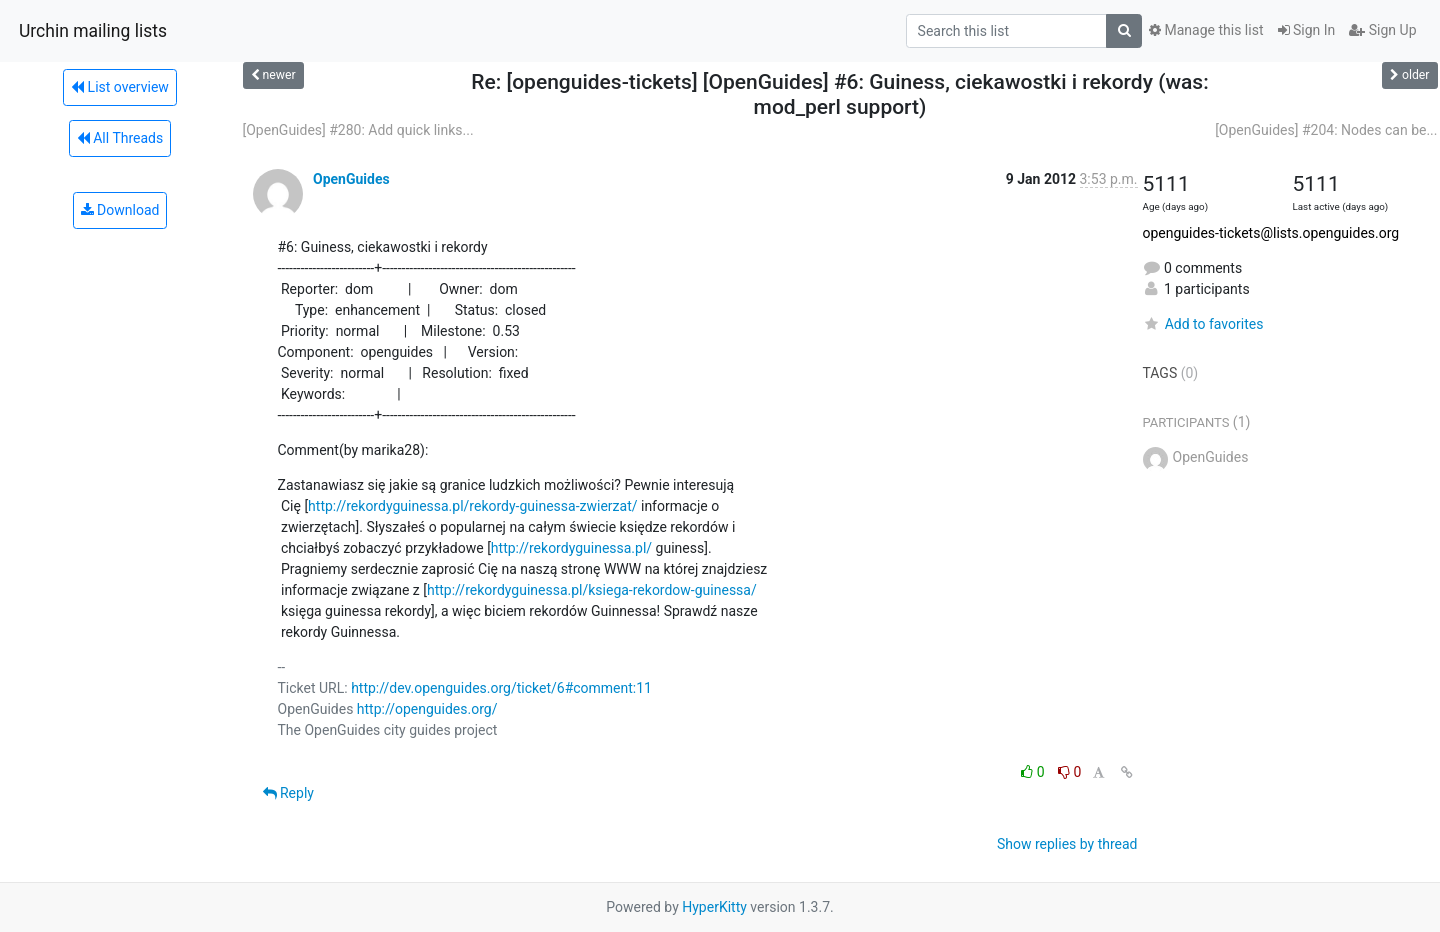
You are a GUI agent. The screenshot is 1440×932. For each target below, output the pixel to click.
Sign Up (1382, 30)
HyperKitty (714, 907)
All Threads (120, 138)
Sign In (1307, 30)
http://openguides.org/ (427, 709)
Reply (288, 793)
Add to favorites (1203, 324)
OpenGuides (351, 179)
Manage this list (1206, 30)
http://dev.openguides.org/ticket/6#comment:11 (501, 688)
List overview (120, 87)
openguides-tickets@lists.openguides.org (1271, 233)
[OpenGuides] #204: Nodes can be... (1326, 130)
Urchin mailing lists (93, 31)
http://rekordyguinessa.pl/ (571, 548)
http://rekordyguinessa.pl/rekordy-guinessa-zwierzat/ (472, 506)
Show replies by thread (1067, 844)
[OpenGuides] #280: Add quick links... (358, 130)
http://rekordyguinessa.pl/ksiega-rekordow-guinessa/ (592, 590)
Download (120, 210)
